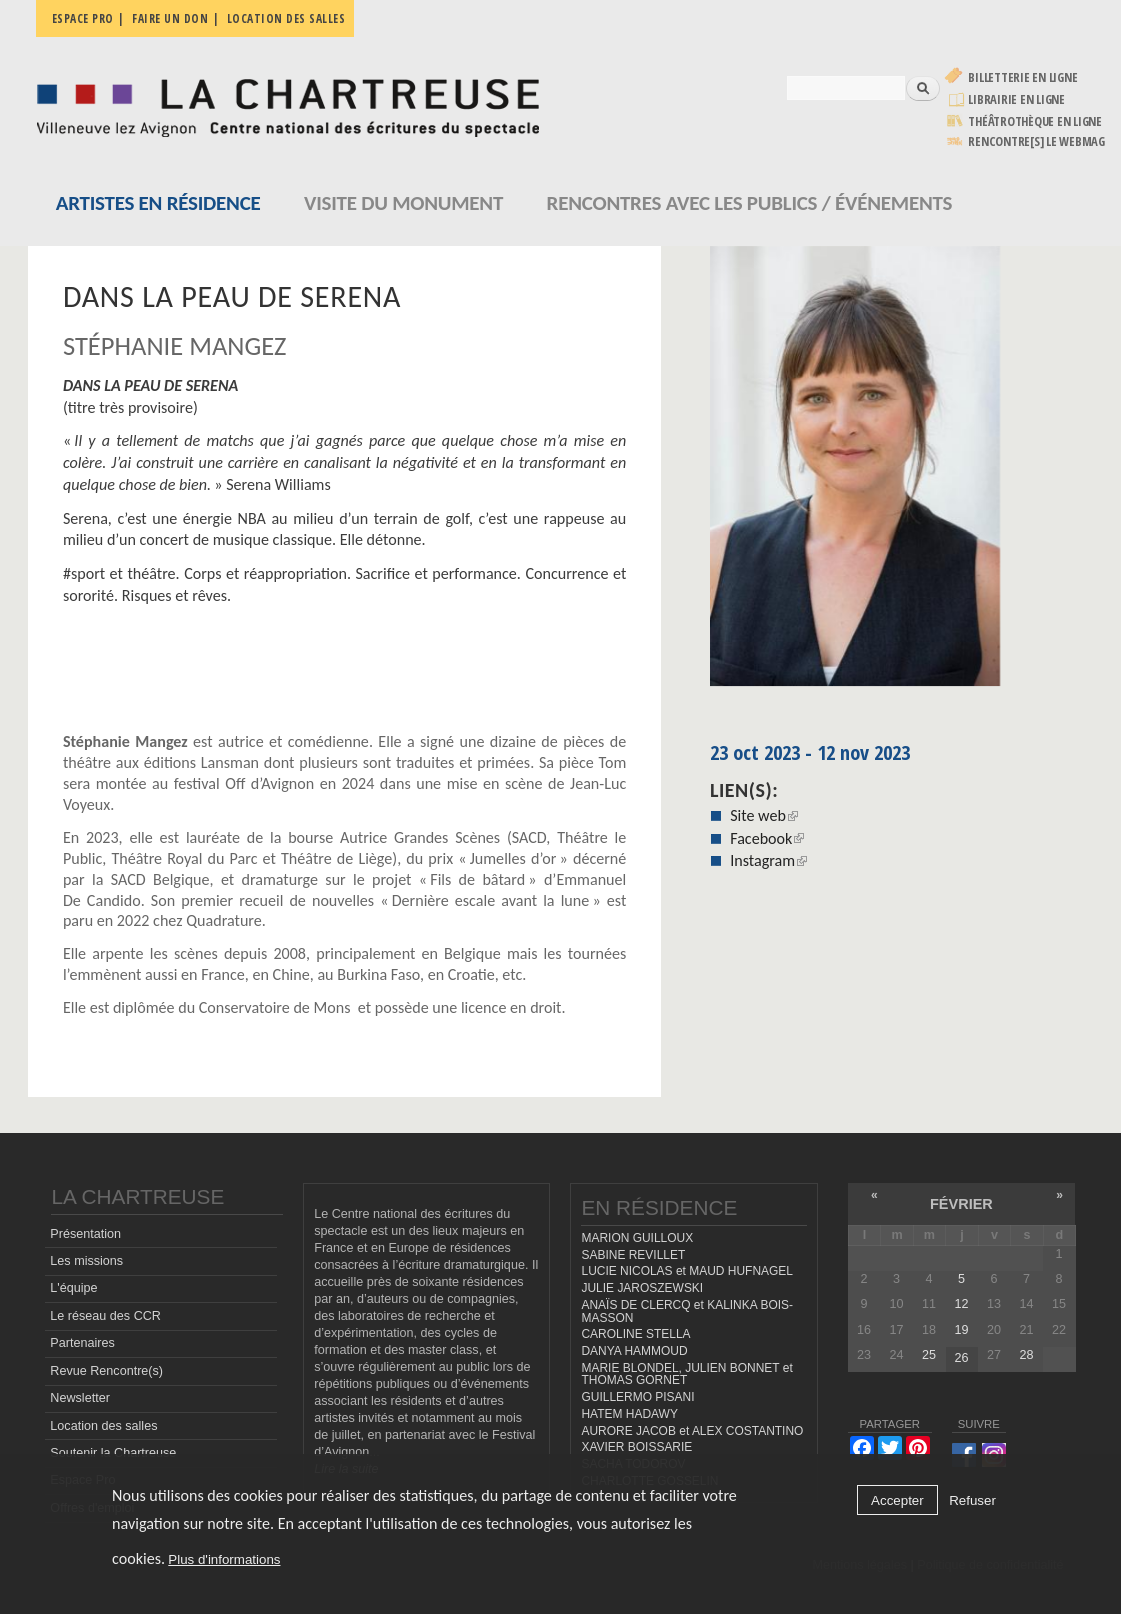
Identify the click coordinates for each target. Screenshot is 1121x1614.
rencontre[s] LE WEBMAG (1036, 141)
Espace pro (83, 18)
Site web (764, 815)
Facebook (767, 838)
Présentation (85, 1234)
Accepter (897, 1500)
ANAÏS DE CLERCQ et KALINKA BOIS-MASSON (687, 1311)
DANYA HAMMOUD (634, 1351)
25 (929, 1355)
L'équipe (73, 1288)
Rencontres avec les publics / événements (750, 203)
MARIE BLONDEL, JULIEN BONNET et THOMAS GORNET (686, 1374)
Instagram (768, 860)
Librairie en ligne (1016, 99)
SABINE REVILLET (633, 1255)
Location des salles (286, 18)
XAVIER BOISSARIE (636, 1447)
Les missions (86, 1261)
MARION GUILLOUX (637, 1238)
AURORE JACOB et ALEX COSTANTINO (692, 1431)
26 (961, 1358)
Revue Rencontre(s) (106, 1371)
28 (1026, 1355)
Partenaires (82, 1343)
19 (961, 1330)
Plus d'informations (224, 1559)
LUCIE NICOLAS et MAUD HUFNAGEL (687, 1271)
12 (961, 1304)
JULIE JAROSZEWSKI (642, 1288)
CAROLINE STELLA (635, 1334)
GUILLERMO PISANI (637, 1397)
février (961, 1204)
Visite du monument (403, 203)
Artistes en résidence (158, 203)
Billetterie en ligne (1022, 77)
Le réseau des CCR (105, 1316)
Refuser (972, 1500)
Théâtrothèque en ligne (1035, 121)
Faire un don (170, 18)
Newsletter (80, 1398)
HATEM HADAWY (629, 1414)
